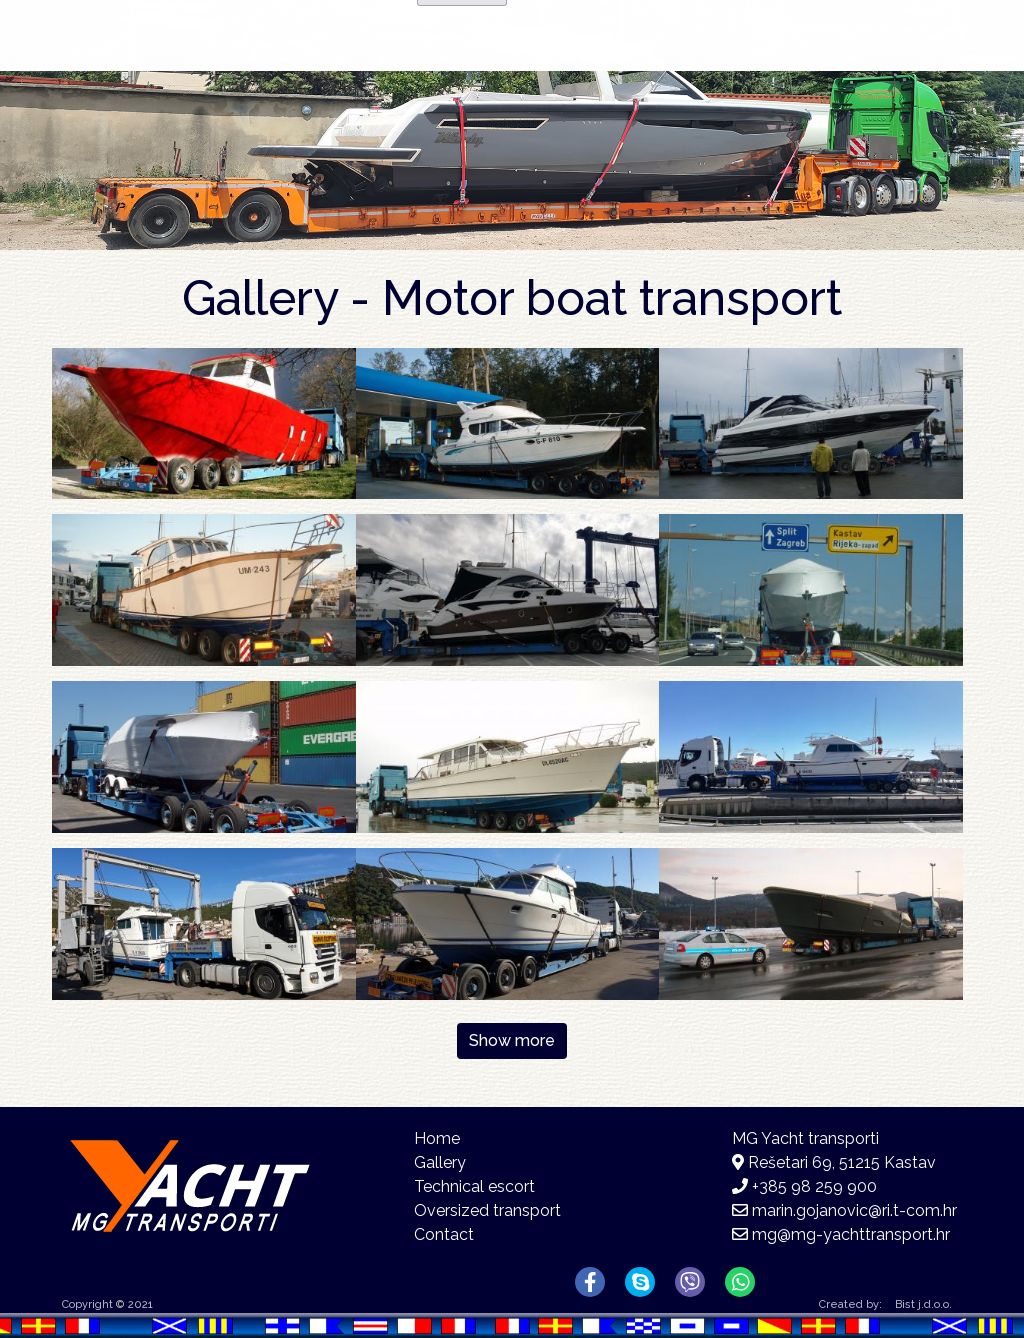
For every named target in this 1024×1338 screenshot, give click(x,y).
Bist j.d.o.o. (923, 1304)
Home (475, 65)
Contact (827, 65)
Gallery (694, 69)
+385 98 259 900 (814, 1186)
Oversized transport (487, 1210)
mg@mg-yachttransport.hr (851, 1234)
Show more (512, 1040)
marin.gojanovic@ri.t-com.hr (854, 1210)
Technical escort (474, 1186)
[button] (204, 422)
